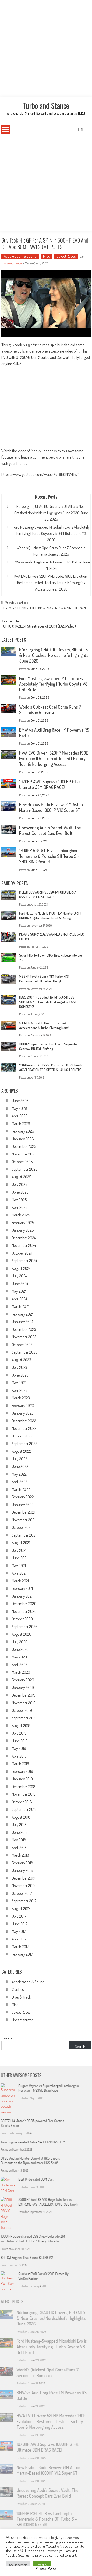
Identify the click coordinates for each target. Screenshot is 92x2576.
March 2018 (20, 1855)
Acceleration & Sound (20, 256)
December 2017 (23, 1878)
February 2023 (23, 1405)
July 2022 (19, 1458)
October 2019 (22, 1710)
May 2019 (19, 1748)
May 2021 (19, 1565)
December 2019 (23, 1695)
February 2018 (22, 1862)
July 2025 (19, 1184)
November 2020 (24, 1611)
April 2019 (19, 1756)
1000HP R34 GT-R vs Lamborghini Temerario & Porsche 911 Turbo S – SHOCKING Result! (49, 856)
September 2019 (24, 1718)
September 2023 (24, 1352)
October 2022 (22, 1436)
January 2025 (23, 1230)
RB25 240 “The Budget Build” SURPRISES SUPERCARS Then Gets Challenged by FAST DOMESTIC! (48, 1002)
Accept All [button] (42, 2565)
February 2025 (23, 1222)
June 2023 (20, 1375)
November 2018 (24, 1794)
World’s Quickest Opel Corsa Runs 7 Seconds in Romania (50, 709)
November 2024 (24, 1245)
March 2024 (20, 1306)
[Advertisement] (46, 48)
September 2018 (24, 1809)
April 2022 (19, 1481)
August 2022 (21, 1451)
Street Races (66, 256)
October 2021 (22, 1527)
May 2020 (19, 1657)
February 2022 (23, 1497)
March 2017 (20, 1946)
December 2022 (24, 1420)
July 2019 (19, 1733)
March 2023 (21, 1397)
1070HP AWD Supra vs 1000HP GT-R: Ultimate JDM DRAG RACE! (50, 784)
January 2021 (22, 1596)
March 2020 (21, 1672)
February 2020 (23, 1679)
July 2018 (19, 1824)
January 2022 (23, 1504)
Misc (46, 256)
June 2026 (20, 1100)
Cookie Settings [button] (18, 2565)
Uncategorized (22, 2019)
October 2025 (22, 1161)
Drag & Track (21, 1997)
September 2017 (24, 1900)
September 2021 (24, 1535)
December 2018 (23, 1786)
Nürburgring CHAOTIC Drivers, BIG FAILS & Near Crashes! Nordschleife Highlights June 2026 (53, 655)
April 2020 (20, 1664)
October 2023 (22, 1344)
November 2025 (24, 1154)
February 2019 (22, 1771)
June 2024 (20, 1283)
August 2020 (21, 1634)
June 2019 (20, 1740)
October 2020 (22, 1618)
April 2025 (19, 1207)
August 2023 (21, 1359)
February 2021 (22, 1588)
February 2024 (22, 1314)
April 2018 (19, 1847)
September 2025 (24, 1169)
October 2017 (22, 1893)
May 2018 (19, 1839)
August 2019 (21, 1725)
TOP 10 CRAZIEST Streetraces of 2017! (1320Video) (38, 627)
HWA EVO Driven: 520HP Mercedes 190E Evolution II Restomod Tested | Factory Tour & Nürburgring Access (51, 583)
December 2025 (24, 1146)
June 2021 (19, 1557)
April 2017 (19, 1939)
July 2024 (19, 1275)
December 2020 (24, 1603)
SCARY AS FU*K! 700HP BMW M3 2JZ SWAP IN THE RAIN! (44, 608)
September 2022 (24, 1443)
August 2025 (21, 1176)
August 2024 (21, 1268)
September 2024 (24, 1260)
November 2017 (23, 1885)
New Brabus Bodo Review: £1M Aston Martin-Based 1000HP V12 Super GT (51, 807)
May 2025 (19, 1199)
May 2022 (19, 1474)
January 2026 (23, 1138)
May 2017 (19, 1931)
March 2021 (20, 1580)
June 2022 (20, 1466)
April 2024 (19, 1298)
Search (6, 2038)
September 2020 (25, 1626)
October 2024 (22, 1253)
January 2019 (22, 1779)
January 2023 (23, 1413)
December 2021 (23, 1512)
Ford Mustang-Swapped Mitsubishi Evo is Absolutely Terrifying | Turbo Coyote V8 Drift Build (54, 684)
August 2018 (21, 1817)
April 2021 (19, 1573)
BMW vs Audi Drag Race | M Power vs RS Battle (47, 562)
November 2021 (23, 1519)
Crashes (18, 1989)
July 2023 (19, 1367)
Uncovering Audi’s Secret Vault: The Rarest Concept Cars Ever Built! (50, 830)
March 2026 (21, 1123)
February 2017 (22, 1954)
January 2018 (22, 1870)
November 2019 (24, 1702)
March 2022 (21, 1489)
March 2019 (20, 1763)
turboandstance (11, 263)
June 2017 (19, 1923)
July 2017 (19, 1916)
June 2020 (20, 1649)
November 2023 (24, 1336)
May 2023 (19, 1382)
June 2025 (20, 1192)
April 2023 (19, 1390)
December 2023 (24, 1329)
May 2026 (19, 1108)
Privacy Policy (46, 2568)
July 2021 (19, 1550)
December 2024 (24, 1237)
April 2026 (20, 1115)
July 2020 (19, 1641)
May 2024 (19, 1291)
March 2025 (21, 1215)
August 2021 (21, 1542)
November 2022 (24, 1428)
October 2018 (22, 1801)
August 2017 (21, 1908)
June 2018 (20, 1832)
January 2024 (22, 1321)
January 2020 (23, 1687)
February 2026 (23, 1131)
